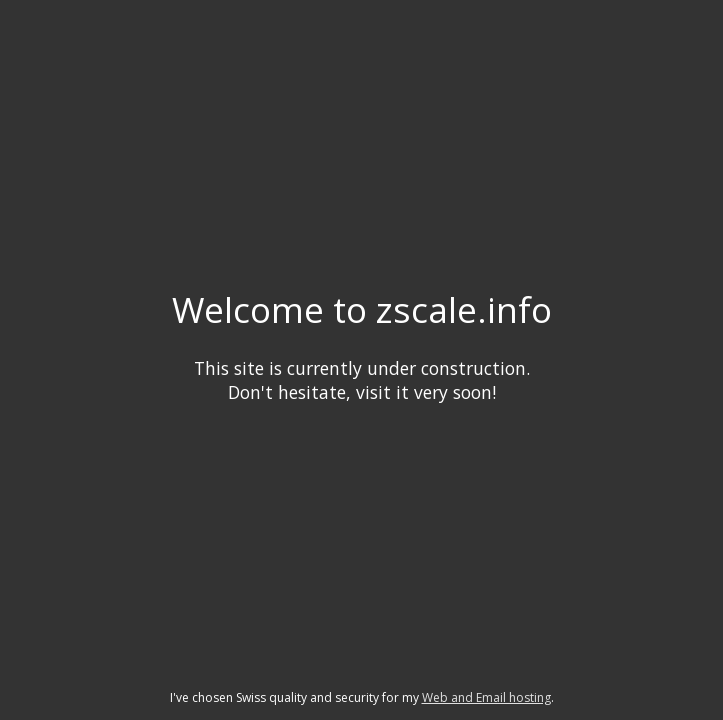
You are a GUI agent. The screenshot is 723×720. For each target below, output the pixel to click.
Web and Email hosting (486, 697)
